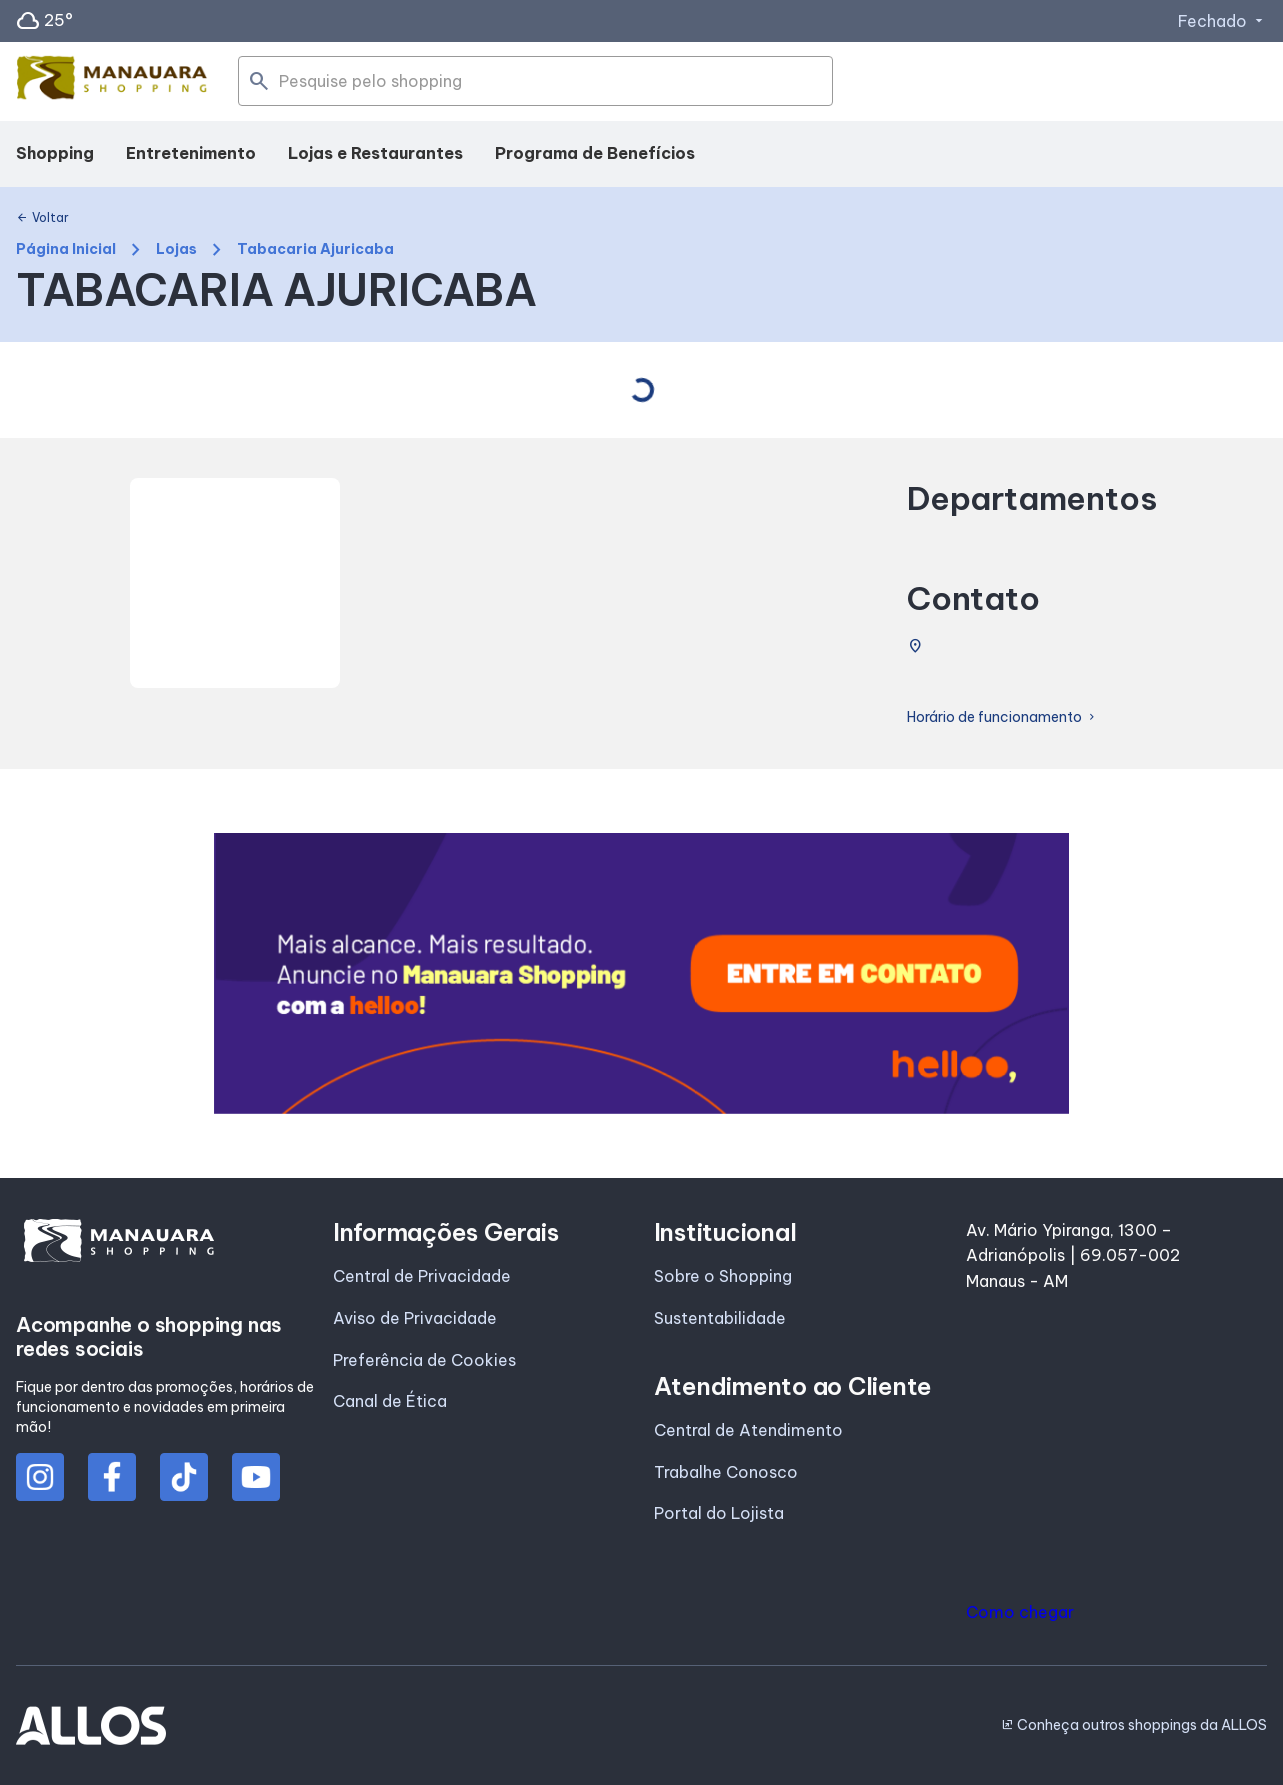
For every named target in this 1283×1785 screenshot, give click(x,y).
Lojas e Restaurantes (375, 153)
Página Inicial (66, 249)
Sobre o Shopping (723, 1276)
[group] (641, 973)
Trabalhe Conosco (726, 1472)
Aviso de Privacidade (415, 1318)
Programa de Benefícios (595, 153)
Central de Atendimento (748, 1430)
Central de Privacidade (422, 1276)
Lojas (176, 249)
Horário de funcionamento (1002, 717)
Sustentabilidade (720, 1318)
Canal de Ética (390, 1401)
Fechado (1222, 21)
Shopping (55, 153)
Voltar (42, 218)
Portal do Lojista (719, 1513)
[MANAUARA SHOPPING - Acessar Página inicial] (112, 82)
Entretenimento (191, 153)
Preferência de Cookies (424, 1360)
